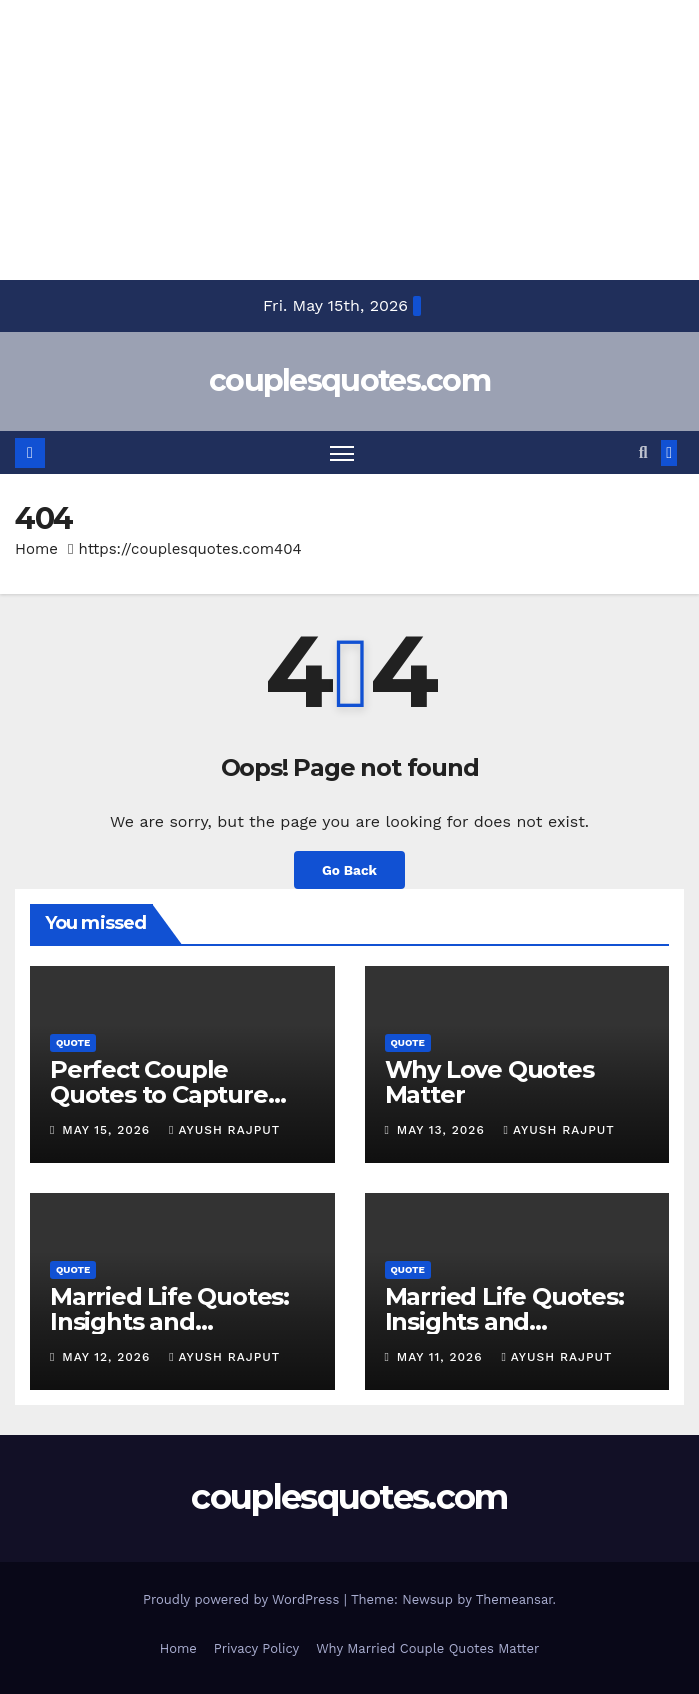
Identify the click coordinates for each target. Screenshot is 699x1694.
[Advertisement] (349, 140)
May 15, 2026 (108, 1130)
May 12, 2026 (108, 1357)
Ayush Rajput (224, 1130)
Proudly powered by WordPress (243, 1599)
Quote (73, 1042)
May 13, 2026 (443, 1130)
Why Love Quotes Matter (489, 1082)
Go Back (349, 870)
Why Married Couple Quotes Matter (427, 1648)
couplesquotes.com (349, 380)
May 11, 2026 (442, 1357)
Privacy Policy (256, 1648)
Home (36, 549)
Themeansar (514, 1599)
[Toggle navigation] (342, 452)
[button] (643, 452)
